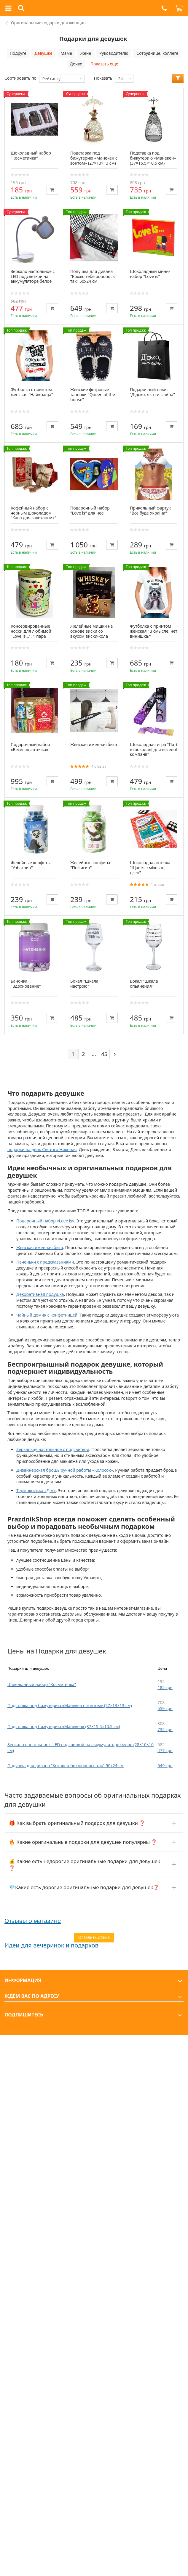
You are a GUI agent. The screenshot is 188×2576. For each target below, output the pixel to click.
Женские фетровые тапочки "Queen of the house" (92, 394)
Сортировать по (20, 78)
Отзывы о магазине (32, 1921)
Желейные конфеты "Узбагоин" (30, 865)
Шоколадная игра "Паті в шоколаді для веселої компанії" (153, 749)
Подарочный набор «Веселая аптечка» (30, 747)
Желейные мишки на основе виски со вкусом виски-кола (91, 631)
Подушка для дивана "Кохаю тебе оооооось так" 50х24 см (65, 1765)
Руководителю (113, 53)
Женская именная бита (93, 744)
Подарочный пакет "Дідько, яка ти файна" (152, 392)
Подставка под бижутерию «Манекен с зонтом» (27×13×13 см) (69, 1705)
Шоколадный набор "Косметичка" (41, 1684)
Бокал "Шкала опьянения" (144, 983)
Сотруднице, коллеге (157, 53)
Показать (103, 78)
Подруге (18, 53)
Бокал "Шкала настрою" (84, 983)
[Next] (114, 1054)
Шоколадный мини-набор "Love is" (150, 274)
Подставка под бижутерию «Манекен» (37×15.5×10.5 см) (63, 1726)
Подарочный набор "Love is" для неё (90, 510)
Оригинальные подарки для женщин (48, 22)
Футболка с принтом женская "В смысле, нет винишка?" (153, 631)
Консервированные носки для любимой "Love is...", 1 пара (31, 631)
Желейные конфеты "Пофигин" (90, 865)
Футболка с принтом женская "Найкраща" (32, 392)
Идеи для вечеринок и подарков (51, 1945)
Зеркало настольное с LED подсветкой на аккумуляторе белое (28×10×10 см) (33, 279)
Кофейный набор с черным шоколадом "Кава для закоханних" (33, 513)
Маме (66, 53)
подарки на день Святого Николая (42, 1149)
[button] (164, 8)
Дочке (76, 64)
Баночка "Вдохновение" (26, 983)
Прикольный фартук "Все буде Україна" (150, 510)
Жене (85, 53)
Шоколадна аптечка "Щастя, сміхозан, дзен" (150, 867)
